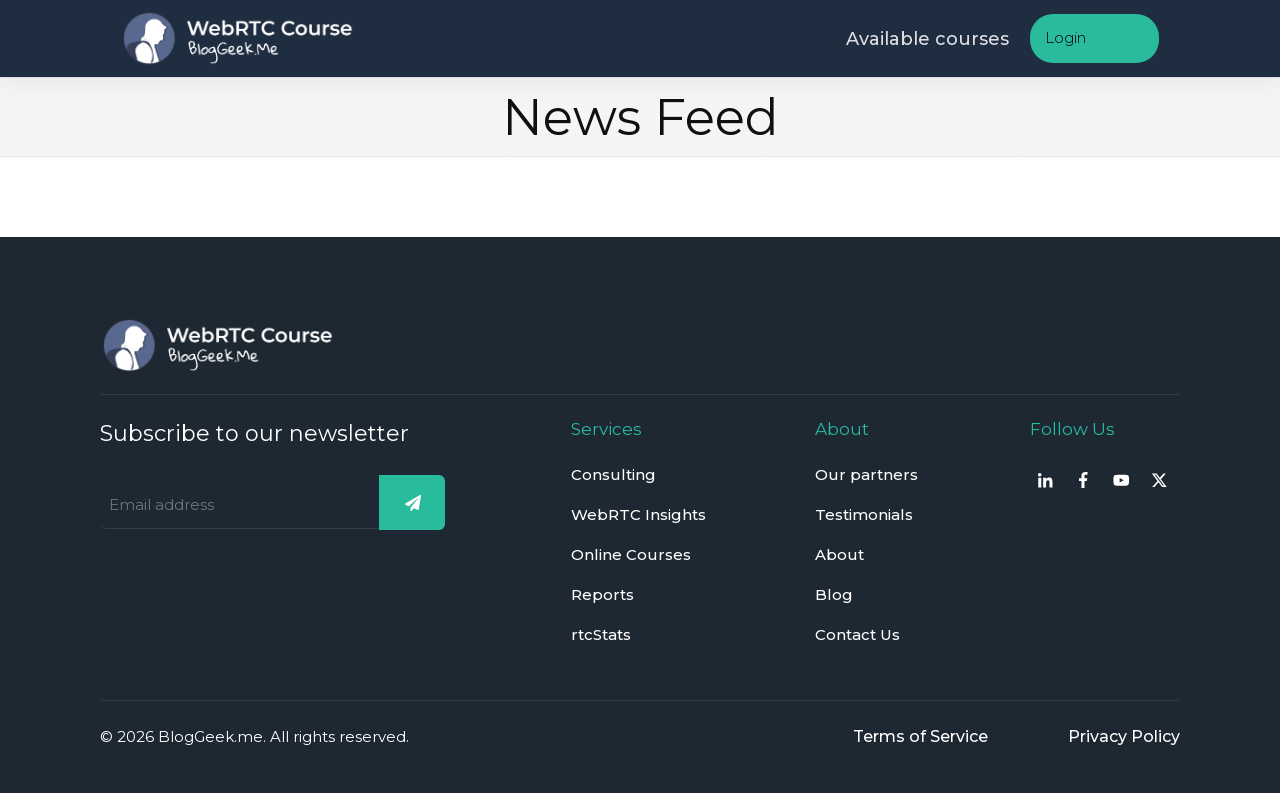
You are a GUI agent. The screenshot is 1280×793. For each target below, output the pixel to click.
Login (1065, 37)
